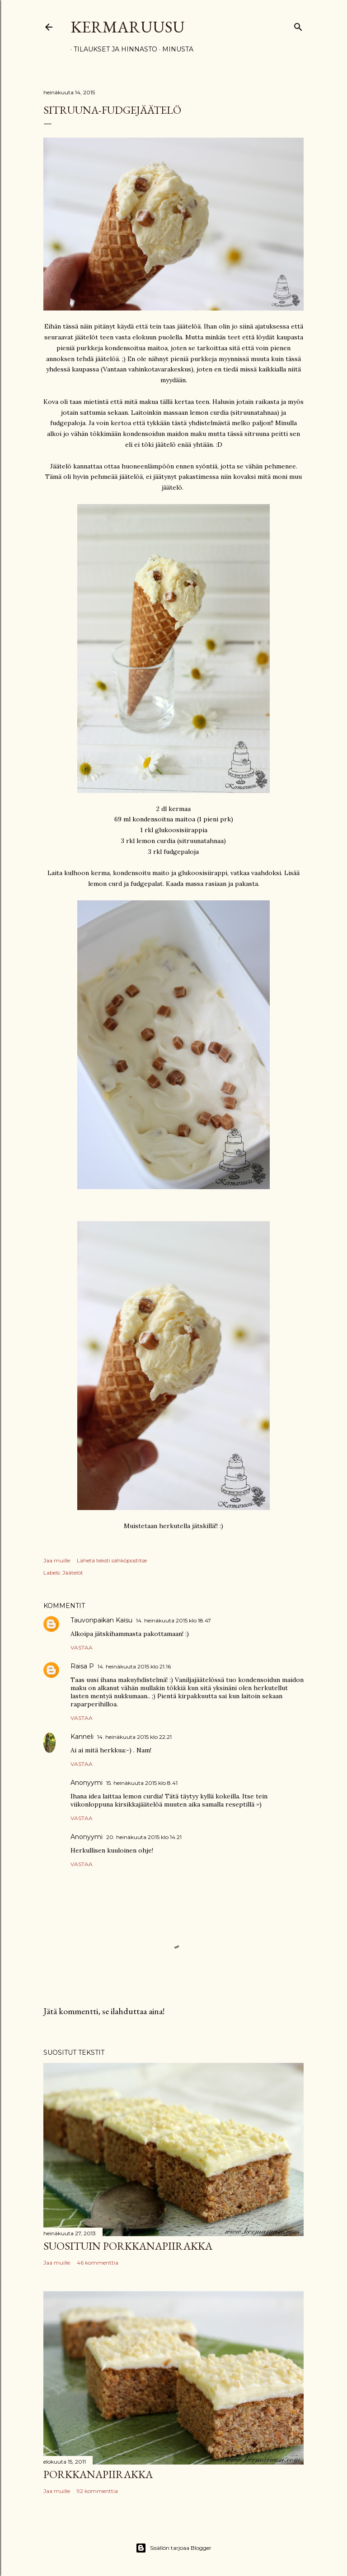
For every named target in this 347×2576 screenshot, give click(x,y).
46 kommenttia (97, 2262)
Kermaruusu (127, 26)
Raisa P (82, 1666)
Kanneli (82, 1737)
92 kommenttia (97, 2491)
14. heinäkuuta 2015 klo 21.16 (134, 1666)
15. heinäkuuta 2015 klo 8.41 (142, 1782)
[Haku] (298, 25)
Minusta (174, 49)
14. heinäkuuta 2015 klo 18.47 (173, 1620)
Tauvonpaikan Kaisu (101, 1620)
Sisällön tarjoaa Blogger (173, 2548)
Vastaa (81, 1647)
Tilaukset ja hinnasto (112, 49)
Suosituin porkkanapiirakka (127, 2246)
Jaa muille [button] (56, 1560)
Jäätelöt (72, 1572)
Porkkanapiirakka (98, 2474)
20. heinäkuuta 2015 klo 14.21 (144, 1837)
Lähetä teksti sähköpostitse (112, 1560)
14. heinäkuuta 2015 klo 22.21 (134, 1736)
